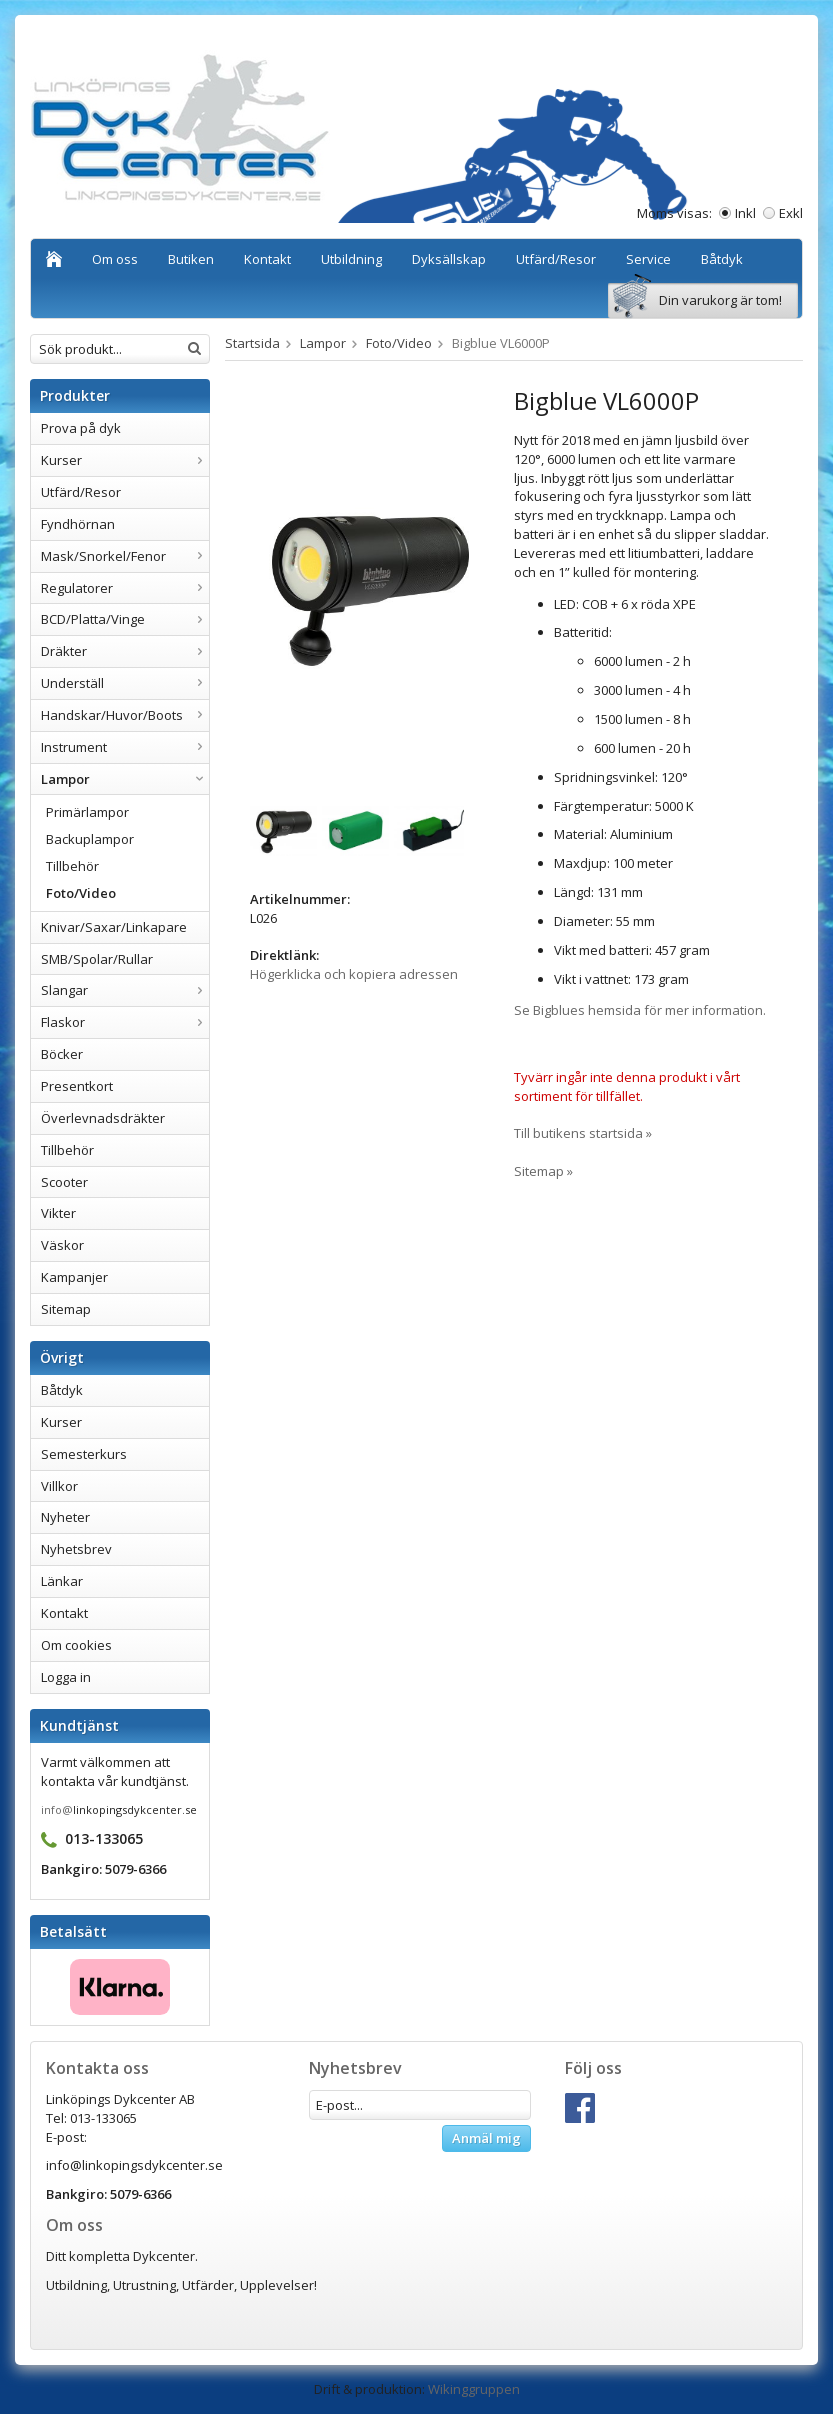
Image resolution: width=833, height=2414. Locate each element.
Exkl (791, 213)
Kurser (125, 460)
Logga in (66, 1677)
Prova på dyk (81, 428)
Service (648, 259)
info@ (57, 1809)
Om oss (115, 259)
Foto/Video (81, 893)
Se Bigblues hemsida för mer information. (640, 1010)
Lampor (125, 779)
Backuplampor (90, 839)
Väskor (62, 1245)
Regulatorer (125, 588)
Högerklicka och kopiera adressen (354, 974)
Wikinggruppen (474, 2389)
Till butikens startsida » (583, 1133)
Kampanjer (74, 1277)
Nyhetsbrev (76, 1549)
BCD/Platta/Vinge (125, 619)
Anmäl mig (486, 2138)
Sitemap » (543, 1171)
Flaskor (125, 1022)
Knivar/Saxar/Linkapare (114, 927)
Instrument (125, 747)
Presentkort (77, 1086)
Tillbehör (72, 866)
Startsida (252, 343)
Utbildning (351, 259)
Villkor (59, 1486)
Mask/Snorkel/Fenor (125, 556)
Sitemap (66, 1309)
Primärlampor (87, 812)
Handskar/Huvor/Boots (125, 715)
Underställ (125, 683)
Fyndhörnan (78, 524)
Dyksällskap (449, 259)
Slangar (125, 990)
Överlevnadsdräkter (103, 1118)
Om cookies (76, 1645)
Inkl (745, 213)
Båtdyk (722, 259)
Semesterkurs (84, 1454)
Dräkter (125, 651)
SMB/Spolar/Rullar (97, 959)
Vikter (58, 1213)
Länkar (62, 1581)
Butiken (191, 259)
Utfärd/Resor (556, 259)
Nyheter (65, 1517)
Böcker (62, 1054)
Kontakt (267, 259)
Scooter (64, 1182)
